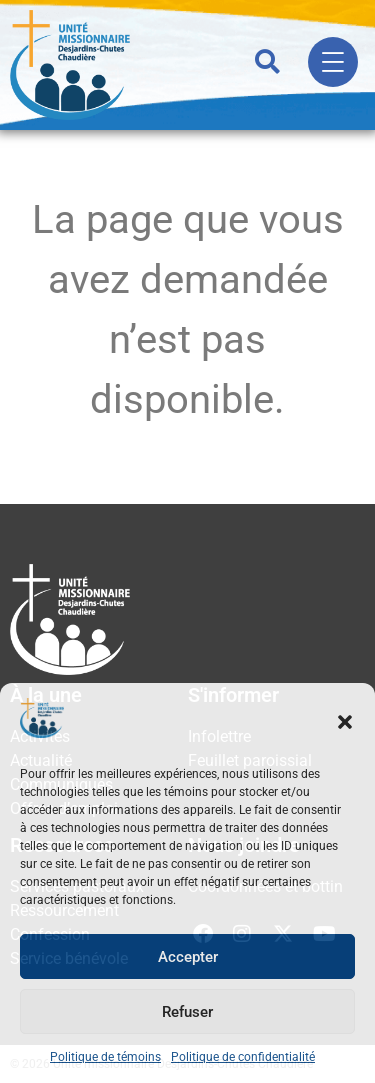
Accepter (188, 957)
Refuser (187, 1012)
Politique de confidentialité (243, 1057)
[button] (345, 722)
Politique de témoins (105, 1057)
